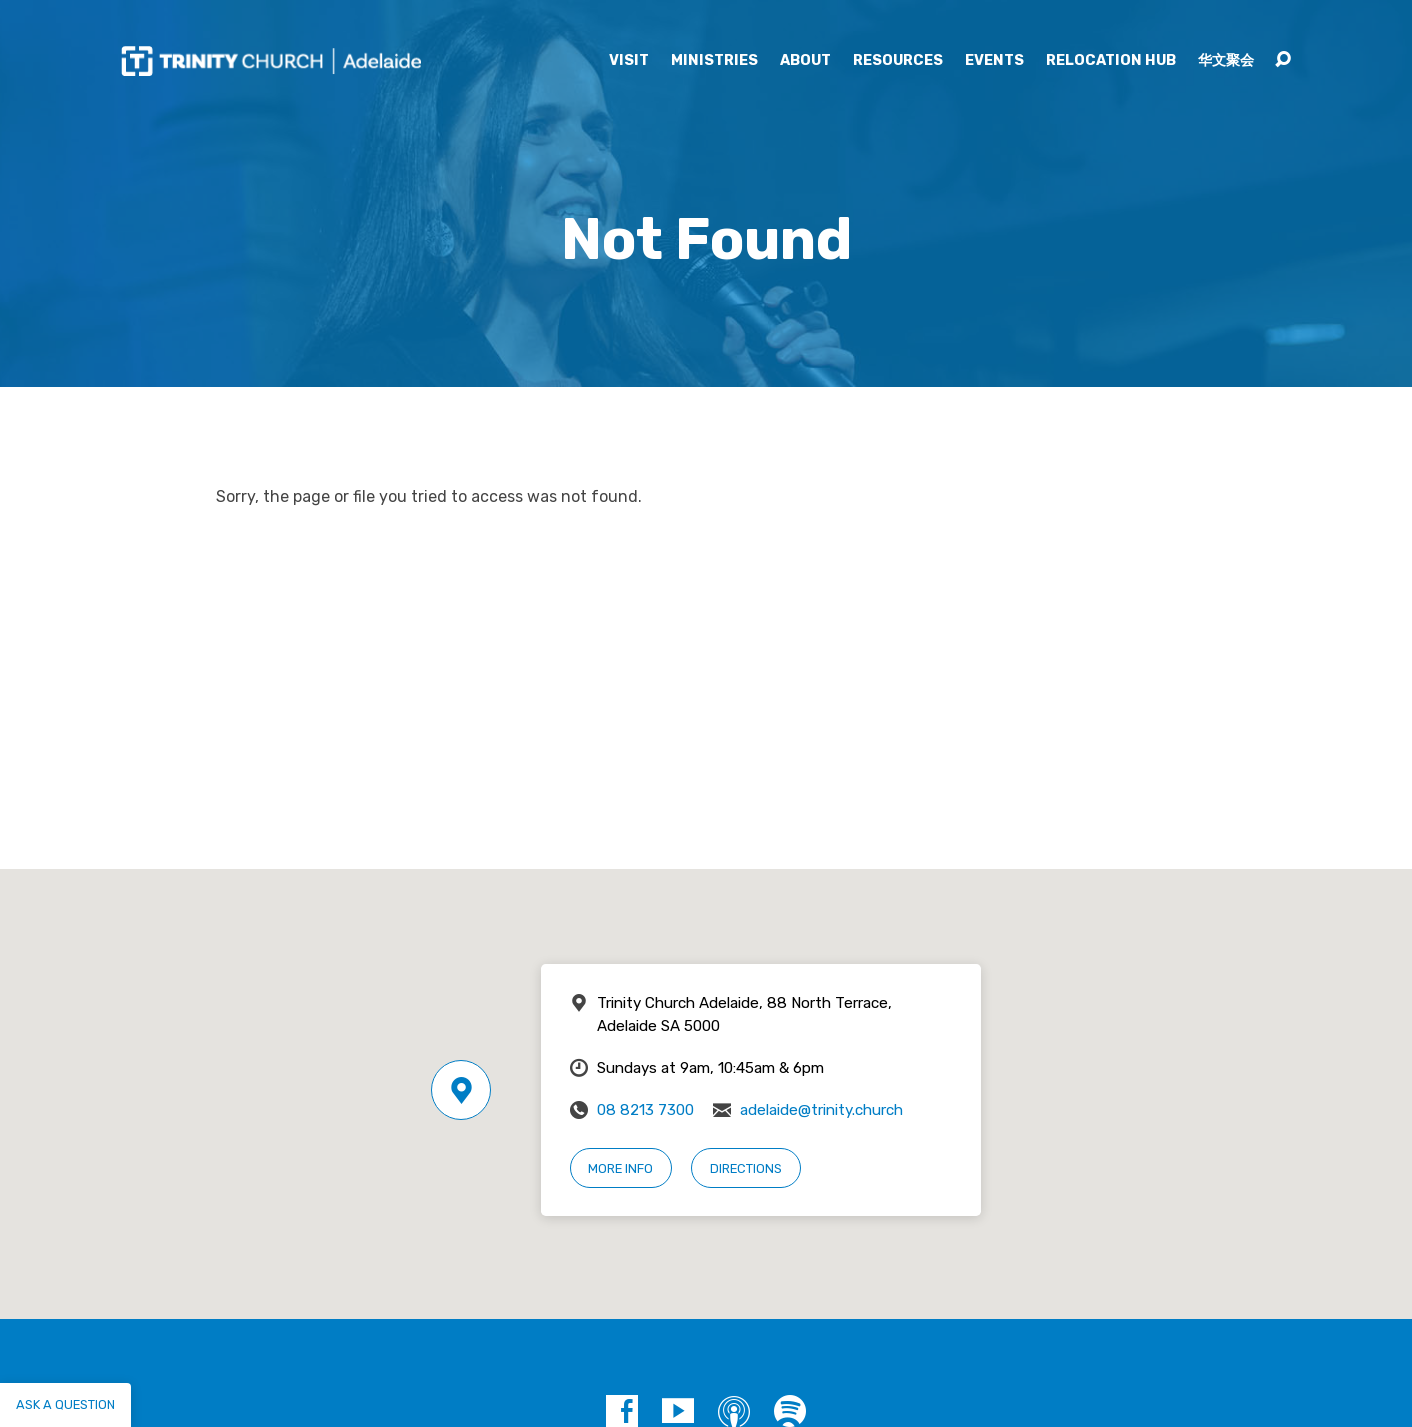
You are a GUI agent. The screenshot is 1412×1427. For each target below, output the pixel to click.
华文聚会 (1226, 61)
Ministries (714, 61)
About (805, 61)
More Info (620, 1168)
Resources (898, 61)
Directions (746, 1168)
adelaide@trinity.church (821, 1110)
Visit (629, 61)
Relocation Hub (1111, 61)
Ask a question (65, 1404)
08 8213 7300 (645, 1110)
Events (994, 61)
